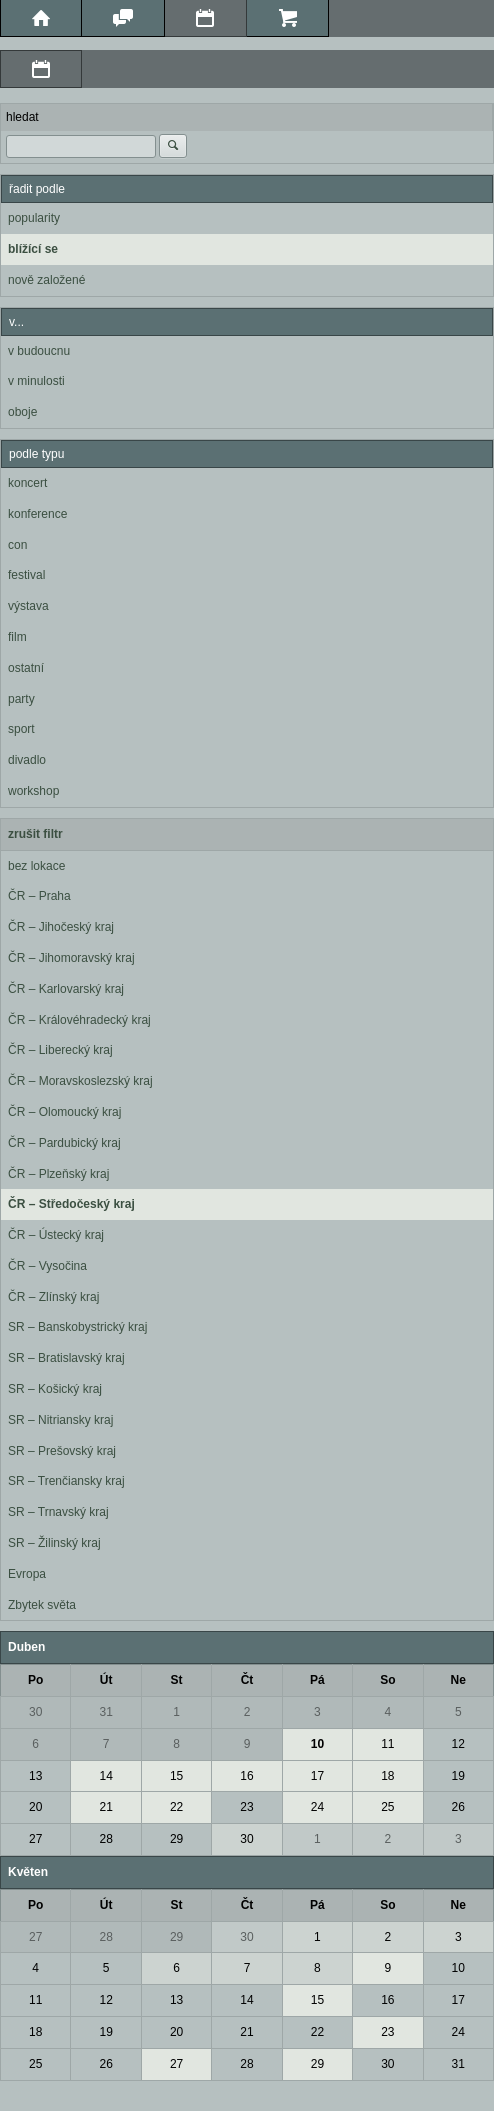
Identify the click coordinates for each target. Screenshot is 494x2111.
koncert (27, 483)
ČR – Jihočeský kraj (61, 927)
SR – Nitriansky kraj (60, 1420)
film (17, 637)
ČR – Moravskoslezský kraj (80, 1081)
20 (35, 1807)
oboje (22, 412)
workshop (33, 791)
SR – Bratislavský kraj (66, 1358)
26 (458, 1807)
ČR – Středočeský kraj (71, 1204)
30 (35, 1712)
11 (387, 1744)
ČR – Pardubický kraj (64, 1143)
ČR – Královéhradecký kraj (79, 1020)
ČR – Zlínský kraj (53, 1297)
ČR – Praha (39, 896)
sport (21, 729)
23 (246, 1807)
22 (176, 1807)
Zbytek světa (42, 1605)
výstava (28, 606)
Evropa (27, 1574)
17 (317, 1776)
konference (37, 514)
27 (35, 1839)
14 (105, 1776)
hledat (22, 117)
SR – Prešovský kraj (62, 1451)
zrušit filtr (35, 834)
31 (105, 1712)
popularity (34, 218)
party (21, 699)
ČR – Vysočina (47, 1266)
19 (458, 1776)
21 (105, 1807)
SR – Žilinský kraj (54, 1543)
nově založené (46, 280)
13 (35, 1776)
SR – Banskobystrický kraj (77, 1327)
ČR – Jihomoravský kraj (71, 958)
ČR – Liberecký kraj (60, 1050)
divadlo (27, 760)
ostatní (26, 668)
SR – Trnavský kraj (58, 1512)
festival (26, 575)
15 (176, 1776)
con (17, 545)
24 (317, 1807)
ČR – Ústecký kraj (56, 1235)
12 (458, 1744)
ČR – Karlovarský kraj (66, 989)
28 (105, 1839)
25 (387, 1807)
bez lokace (36, 866)
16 (246, 1776)
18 (387, 1776)
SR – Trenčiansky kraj (66, 1481)
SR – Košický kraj (55, 1389)
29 (176, 1839)
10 (317, 1744)
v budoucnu (39, 351)
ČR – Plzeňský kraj (58, 1174)
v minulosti (36, 381)
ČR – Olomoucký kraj (64, 1112)
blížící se (33, 249)
